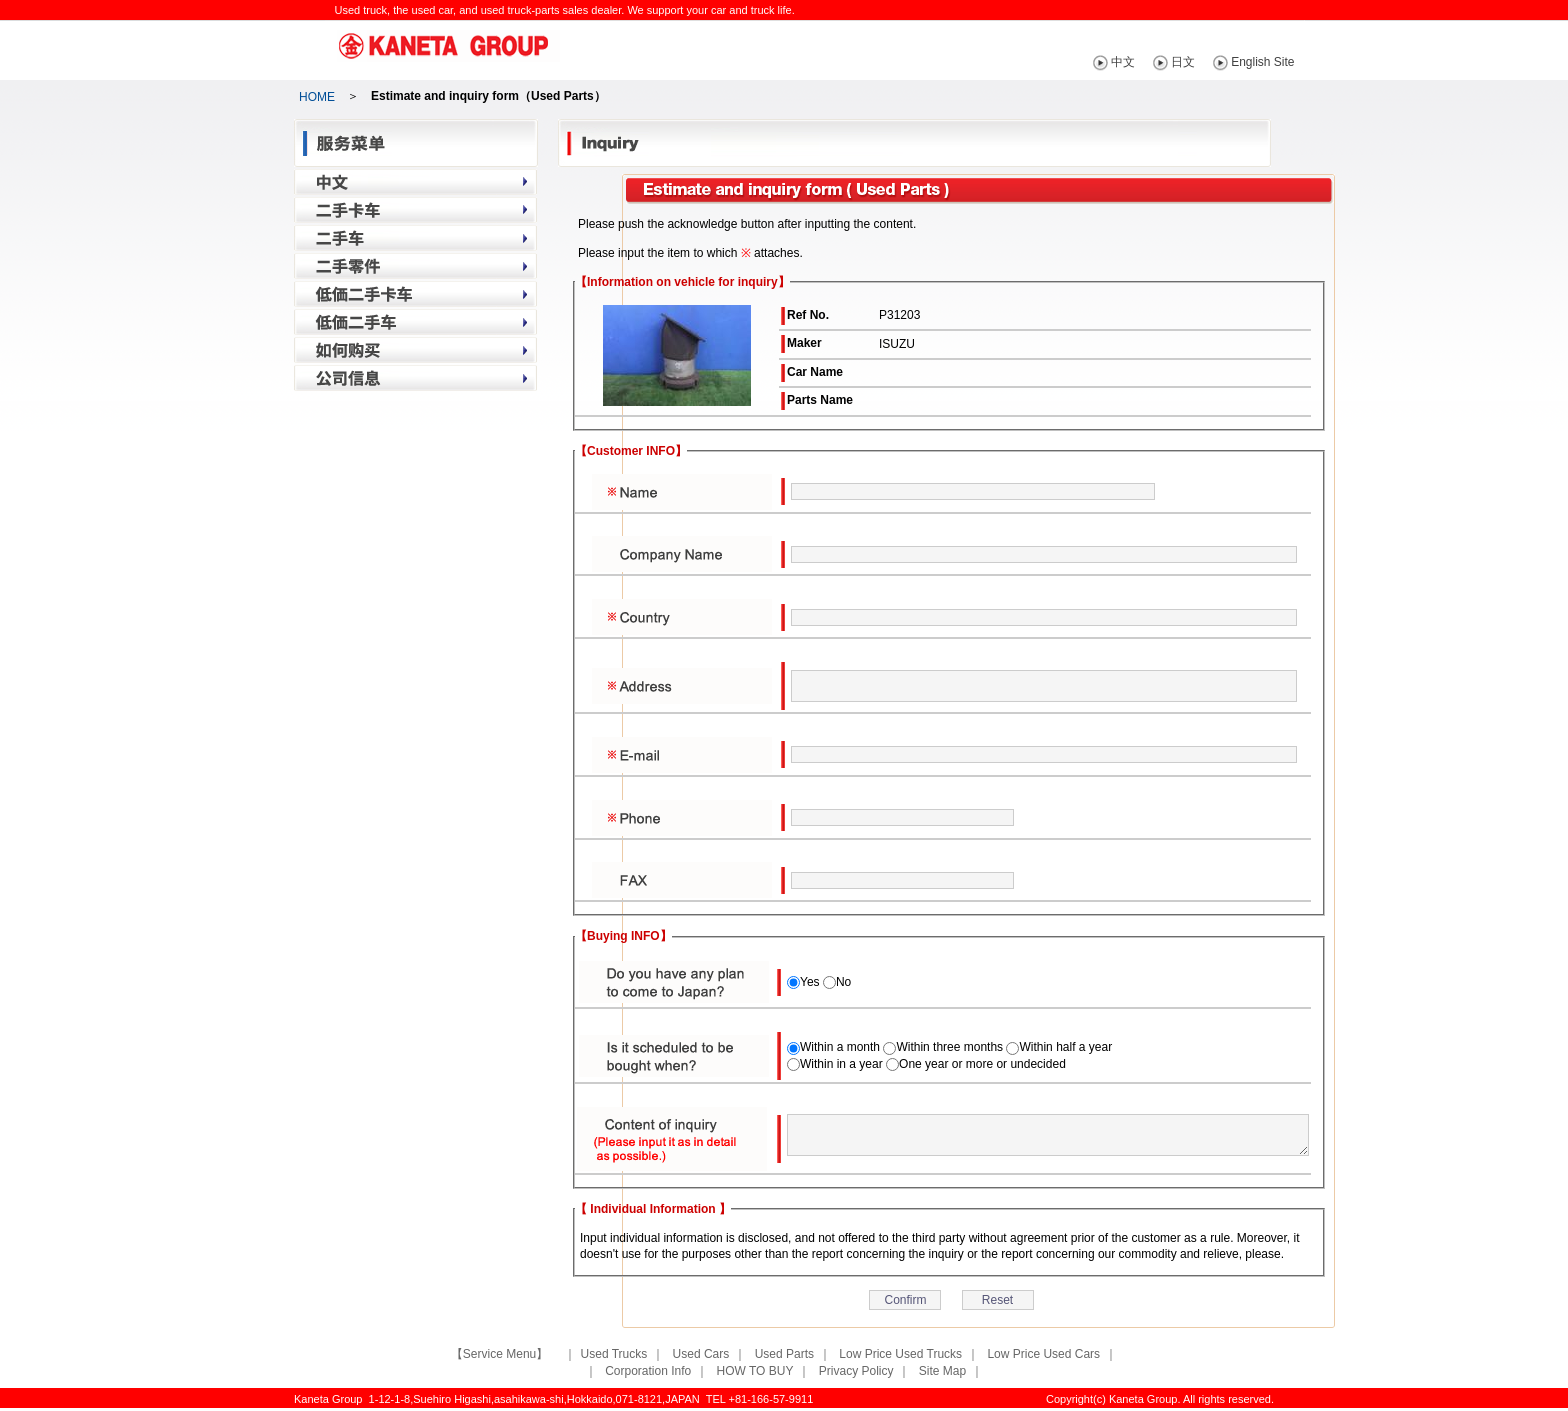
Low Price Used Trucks (900, 1354)
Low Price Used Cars (1043, 1354)
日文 (1211, 62)
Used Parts (784, 1354)
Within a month (840, 1047)
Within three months (949, 1047)
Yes (810, 982)
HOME (317, 97)
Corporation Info (648, 1371)
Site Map (942, 1371)
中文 (1151, 62)
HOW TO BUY (755, 1371)
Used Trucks (614, 1354)
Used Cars (701, 1354)
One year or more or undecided (982, 1064)
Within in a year (841, 1064)
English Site (1290, 62)
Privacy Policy (856, 1371)
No (843, 982)
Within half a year (1065, 1047)
